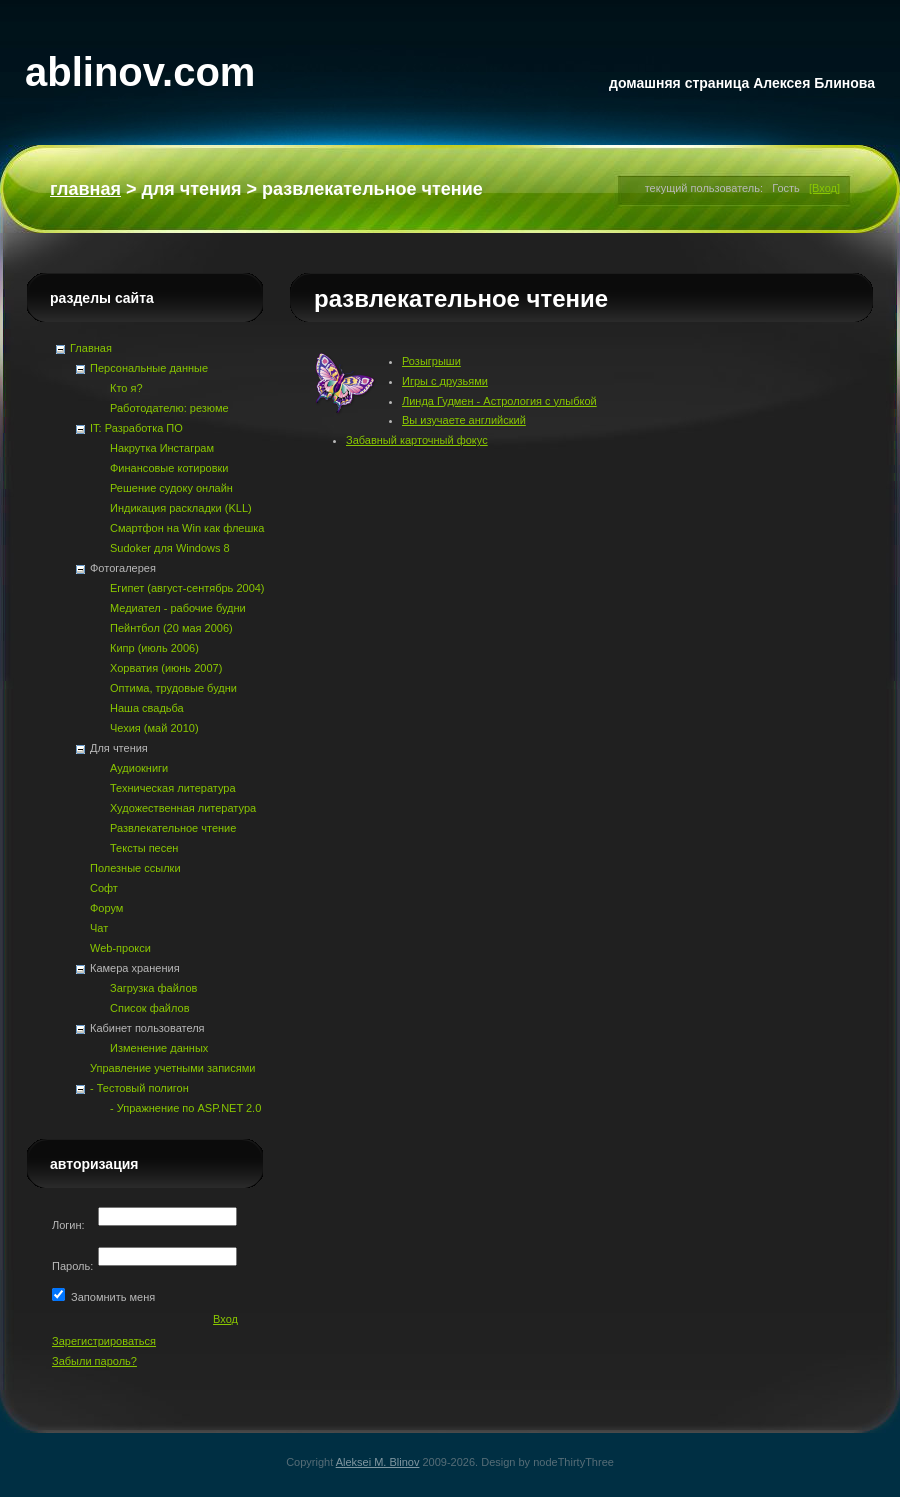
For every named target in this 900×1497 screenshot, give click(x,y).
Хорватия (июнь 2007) (166, 668)
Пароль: (74, 1266)
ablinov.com (140, 72)
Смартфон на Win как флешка (187, 528)
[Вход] (824, 188)
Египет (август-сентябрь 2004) (187, 588)
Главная (85, 189)
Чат (99, 928)
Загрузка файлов (153, 988)
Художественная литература (183, 808)
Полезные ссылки (135, 868)
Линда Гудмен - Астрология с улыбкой (499, 401)
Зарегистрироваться (104, 1341)
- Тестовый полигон (139, 1088)
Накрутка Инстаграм (162, 448)
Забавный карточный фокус (417, 440)
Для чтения (191, 189)
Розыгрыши (431, 361)
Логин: (70, 1225)
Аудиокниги (139, 768)
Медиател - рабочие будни (178, 608)
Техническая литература (173, 788)
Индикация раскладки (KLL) (181, 508)
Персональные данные (149, 368)
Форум (106, 908)
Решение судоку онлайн (171, 488)
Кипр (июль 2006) (154, 648)
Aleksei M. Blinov (378, 1462)
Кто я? (126, 388)
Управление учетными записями (172, 1068)
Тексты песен (144, 848)
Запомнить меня (110, 1297)
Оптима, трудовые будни (173, 688)
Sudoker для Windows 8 (170, 548)
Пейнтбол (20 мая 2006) (171, 628)
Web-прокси (120, 948)
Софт (104, 888)
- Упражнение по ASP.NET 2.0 (185, 1108)
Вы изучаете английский (464, 420)
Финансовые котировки (169, 468)
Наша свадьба (147, 708)
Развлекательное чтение (173, 828)
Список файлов (149, 1008)
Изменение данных (159, 1048)
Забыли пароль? (94, 1361)
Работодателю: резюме (169, 408)
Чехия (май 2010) (154, 728)
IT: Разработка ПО (136, 428)
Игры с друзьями (445, 381)
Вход (225, 1319)
